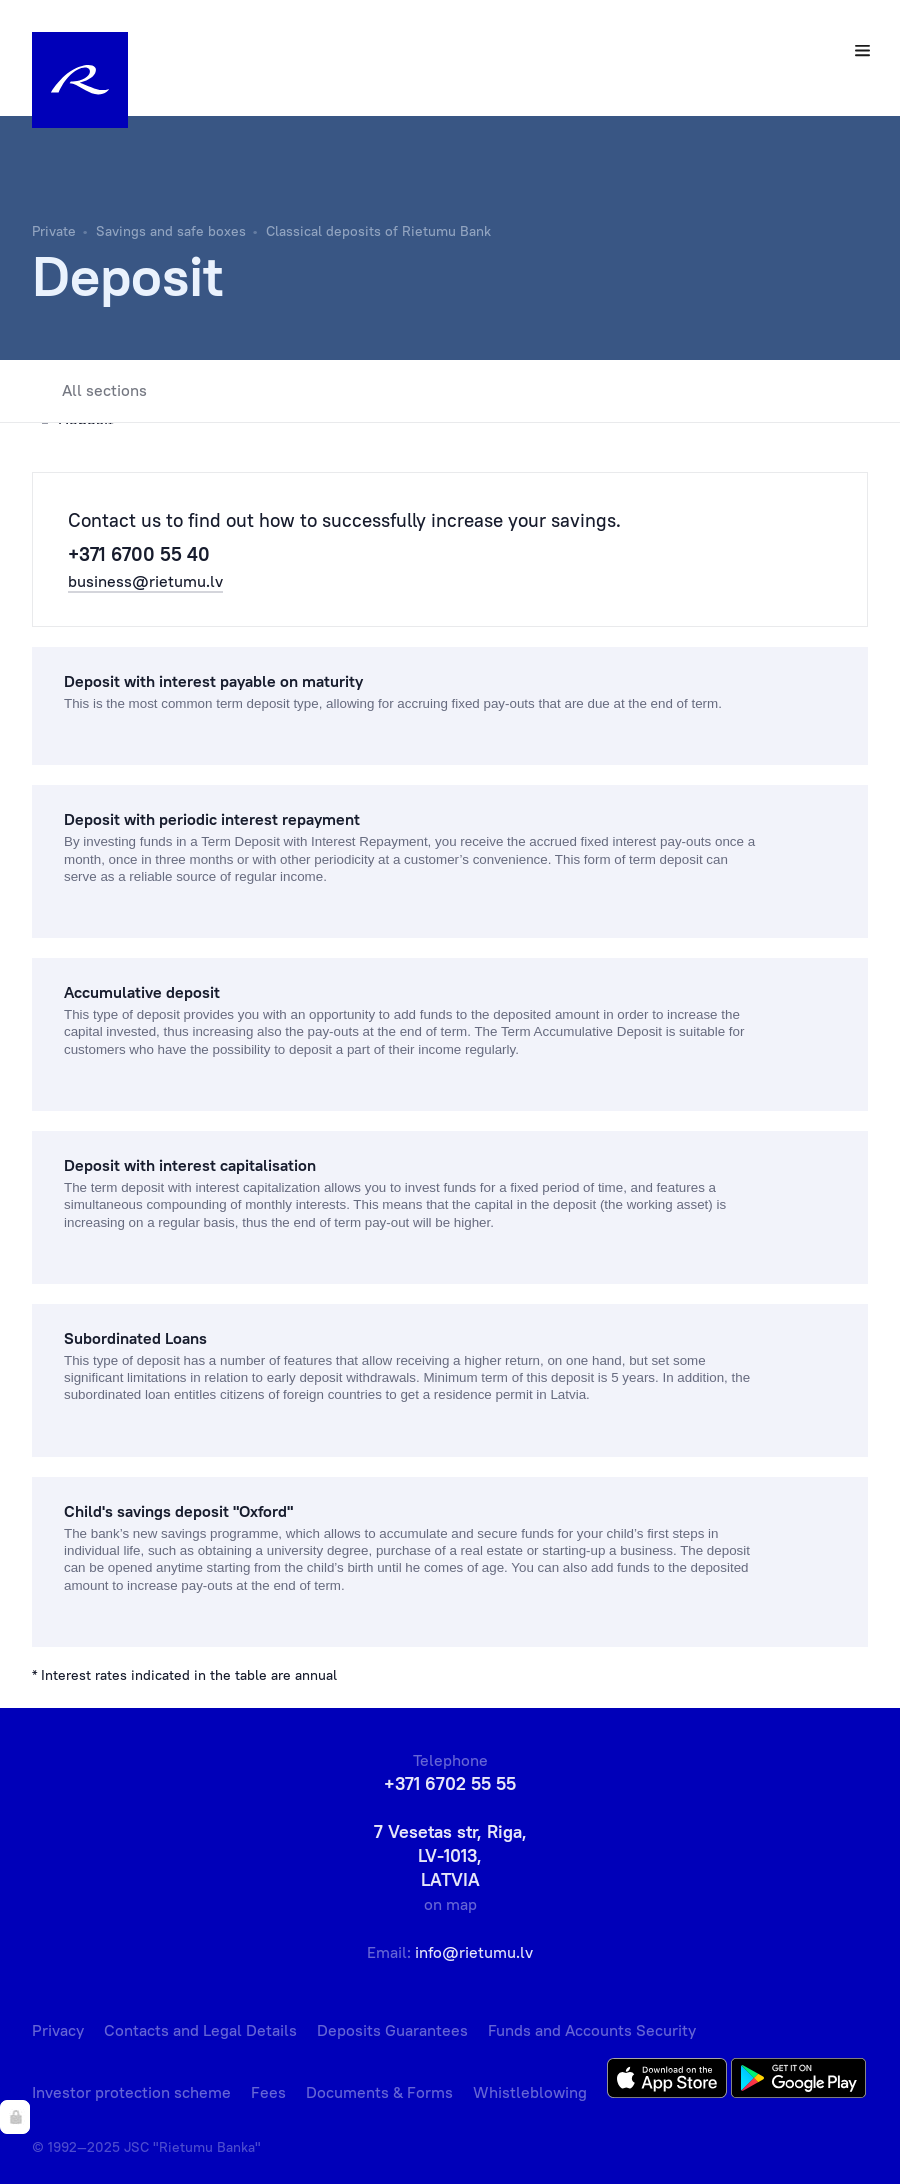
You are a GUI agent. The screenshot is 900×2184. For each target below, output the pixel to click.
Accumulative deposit (142, 992)
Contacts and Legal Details (200, 2030)
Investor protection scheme (131, 2092)
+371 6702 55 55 (450, 1783)
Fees (268, 2092)
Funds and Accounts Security (592, 2030)
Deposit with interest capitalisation (190, 1165)
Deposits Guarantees (392, 2030)
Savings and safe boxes (171, 231)
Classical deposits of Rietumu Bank (378, 231)
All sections (89, 391)
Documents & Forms (379, 2092)
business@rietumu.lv (145, 581)
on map (450, 1904)
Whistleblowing (530, 2092)
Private (54, 231)
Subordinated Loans (135, 1338)
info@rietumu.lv (474, 1952)
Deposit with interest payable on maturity (213, 681)
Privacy (58, 2030)
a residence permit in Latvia (504, 1394)
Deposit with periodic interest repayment (212, 819)
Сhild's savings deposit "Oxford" (178, 1511)
